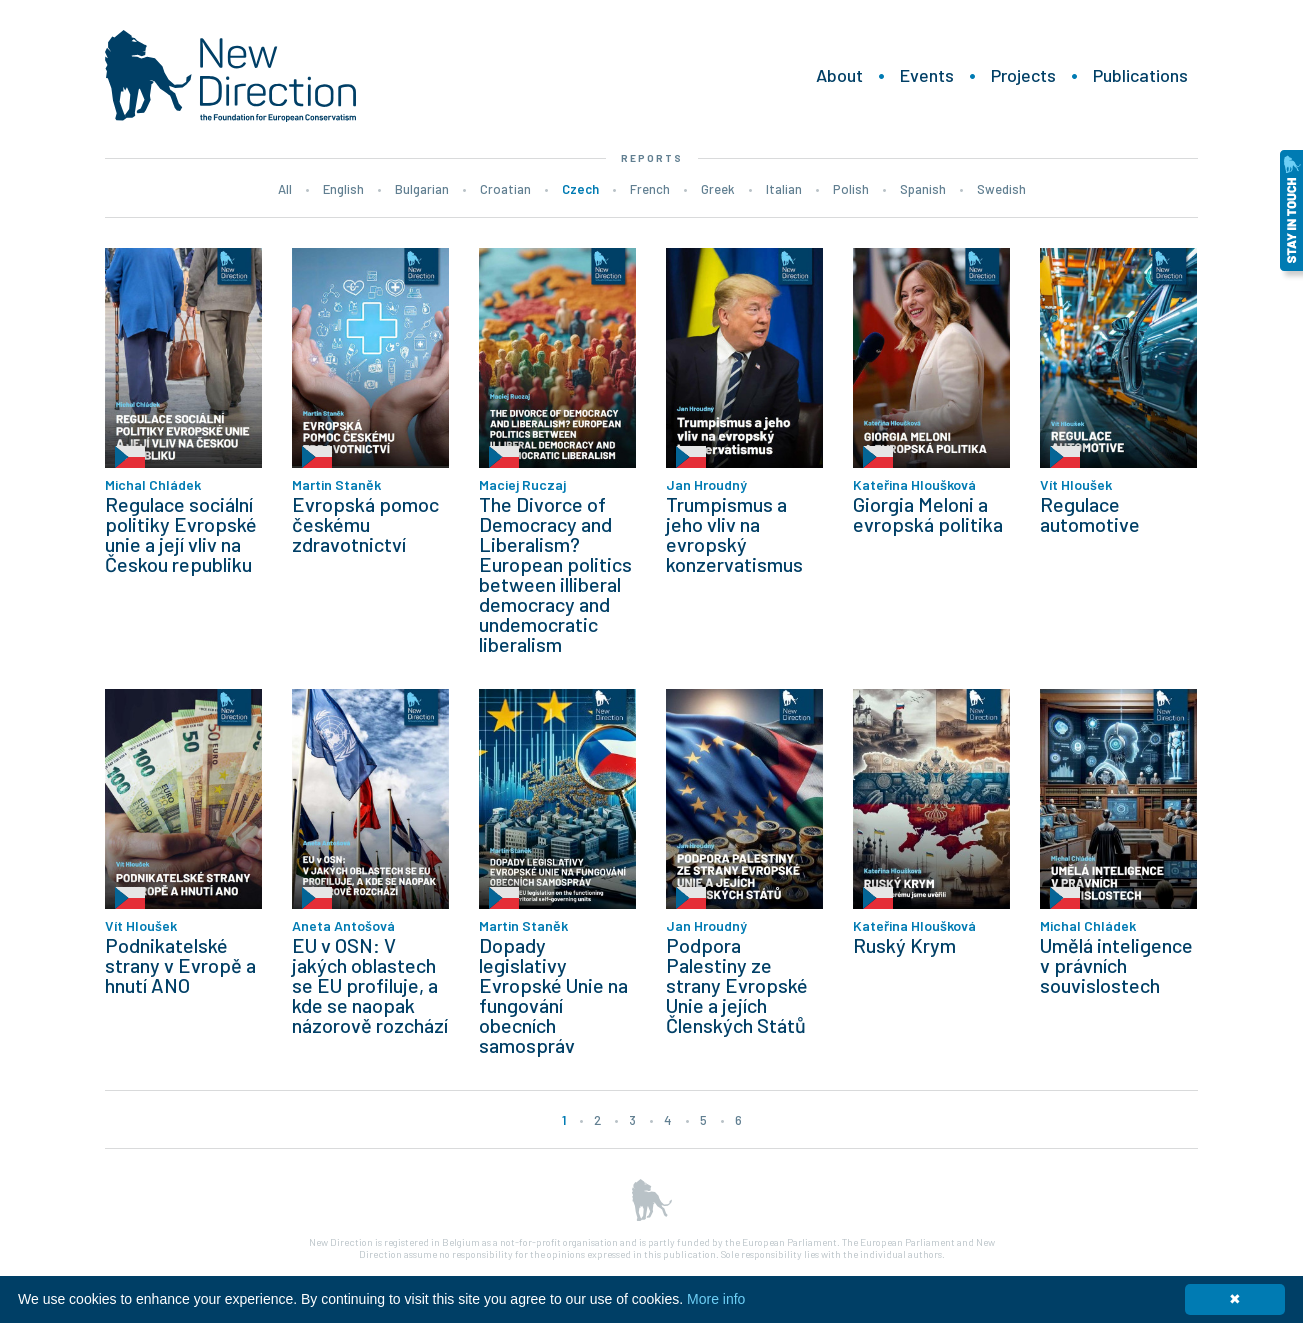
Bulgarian (422, 189)
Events (927, 75)
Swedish (1001, 189)
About (839, 75)
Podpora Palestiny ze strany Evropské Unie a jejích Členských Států (737, 985)
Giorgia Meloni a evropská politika (928, 514)
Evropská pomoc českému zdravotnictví (365, 524)
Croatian (505, 189)
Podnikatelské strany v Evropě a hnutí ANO (180, 965)
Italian (784, 189)
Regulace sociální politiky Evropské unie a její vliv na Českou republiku (181, 534)
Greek (718, 189)
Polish (851, 189)
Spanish (923, 189)
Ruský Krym (904, 945)
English (343, 189)
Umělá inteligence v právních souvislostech (1116, 965)
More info (716, 1299)
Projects (1023, 75)
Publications (1140, 75)
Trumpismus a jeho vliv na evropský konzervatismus (734, 534)
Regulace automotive (1090, 514)
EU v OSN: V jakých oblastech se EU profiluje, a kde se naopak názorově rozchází (370, 985)
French (650, 189)
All (285, 189)
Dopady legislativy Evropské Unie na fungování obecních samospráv (553, 995)
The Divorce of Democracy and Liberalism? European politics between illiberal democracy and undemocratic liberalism (555, 574)
